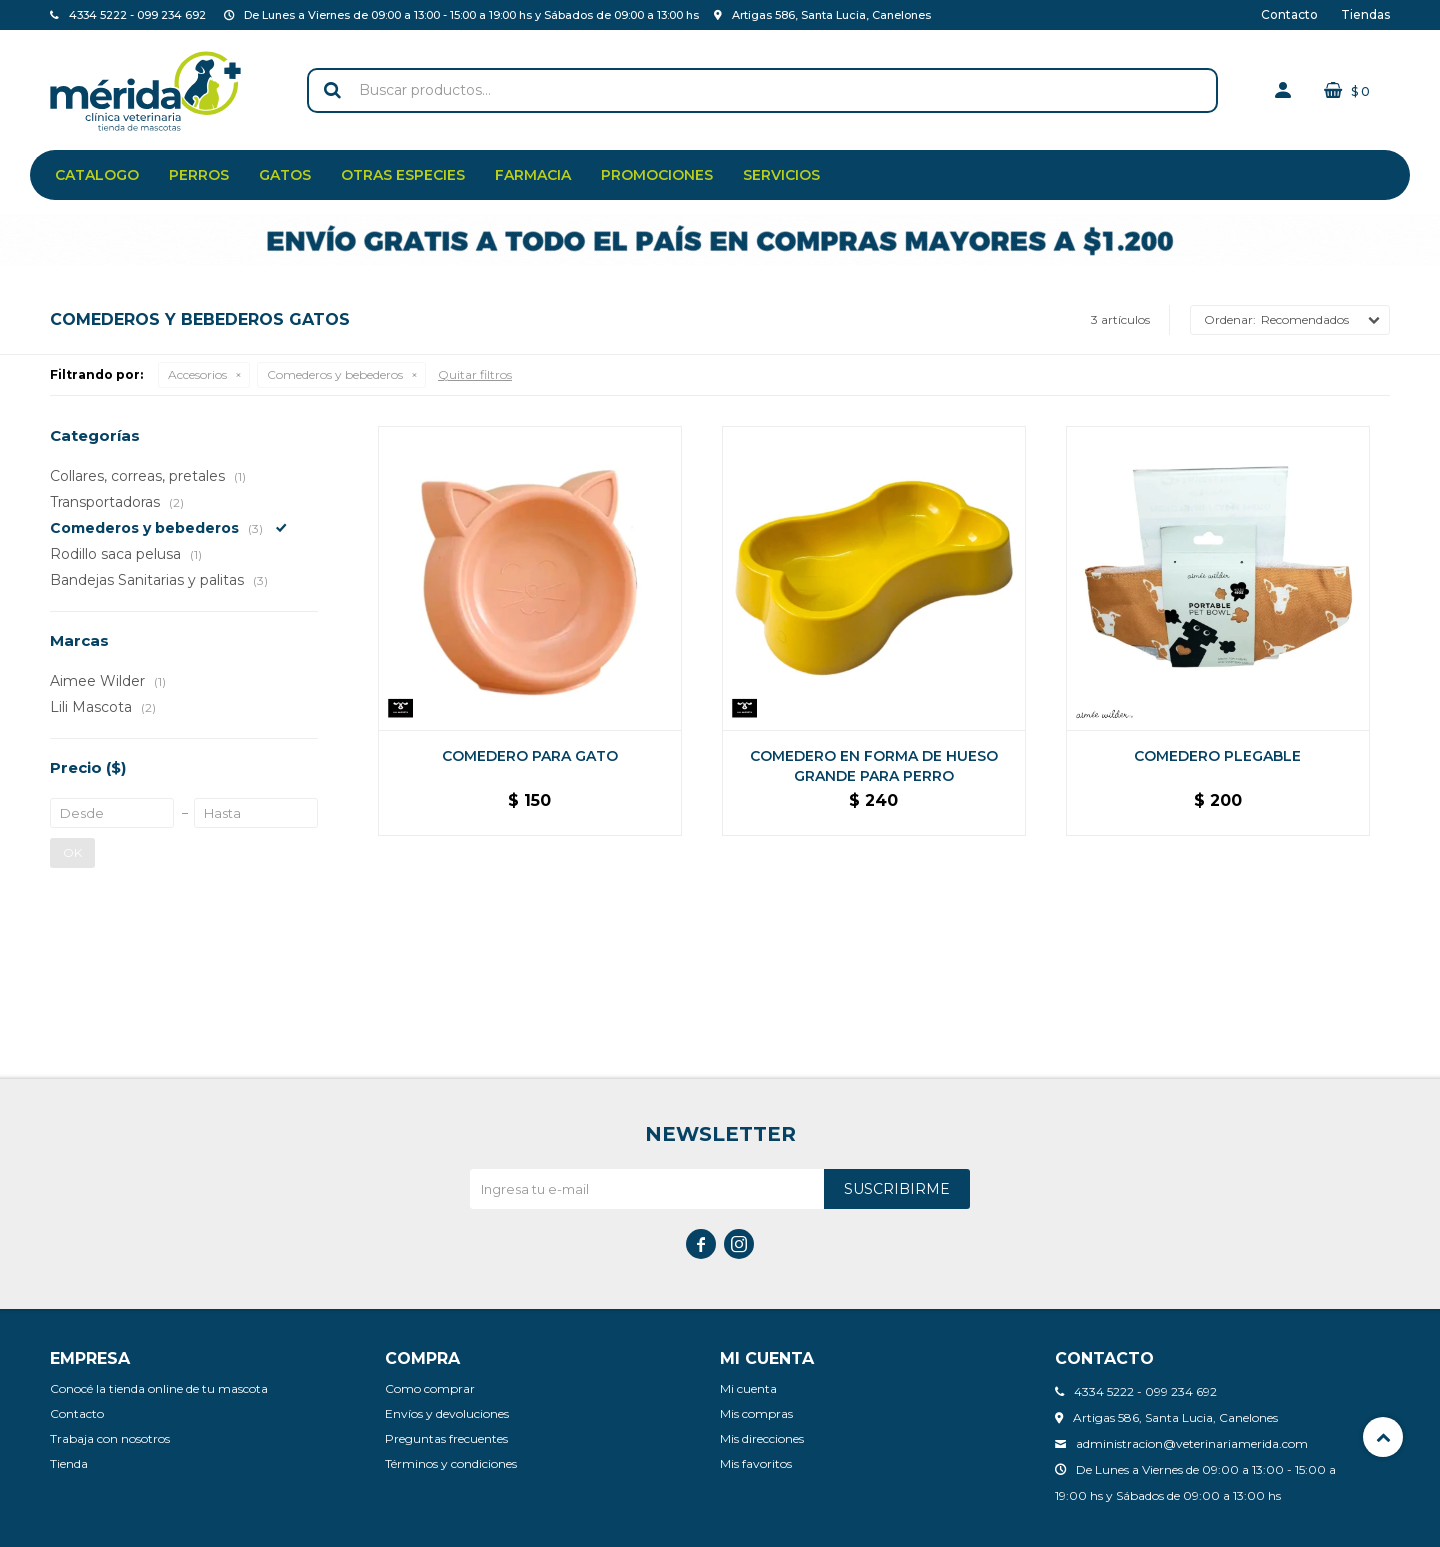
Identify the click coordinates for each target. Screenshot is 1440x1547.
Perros (199, 175)
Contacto (1289, 14)
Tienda (69, 1463)
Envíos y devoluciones (447, 1413)
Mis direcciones (762, 1438)
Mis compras (756, 1413)
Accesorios (197, 374)
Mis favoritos (756, 1463)
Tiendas (1365, 14)
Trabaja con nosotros (110, 1438)
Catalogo (97, 175)
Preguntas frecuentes (446, 1438)
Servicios (781, 175)
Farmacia (533, 175)
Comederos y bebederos (335, 374)
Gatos (285, 175)
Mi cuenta (748, 1388)
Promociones (657, 175)
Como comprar (430, 1388)
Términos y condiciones (451, 1463)
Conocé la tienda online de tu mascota (159, 1388)
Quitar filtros (475, 374)
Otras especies (403, 175)
